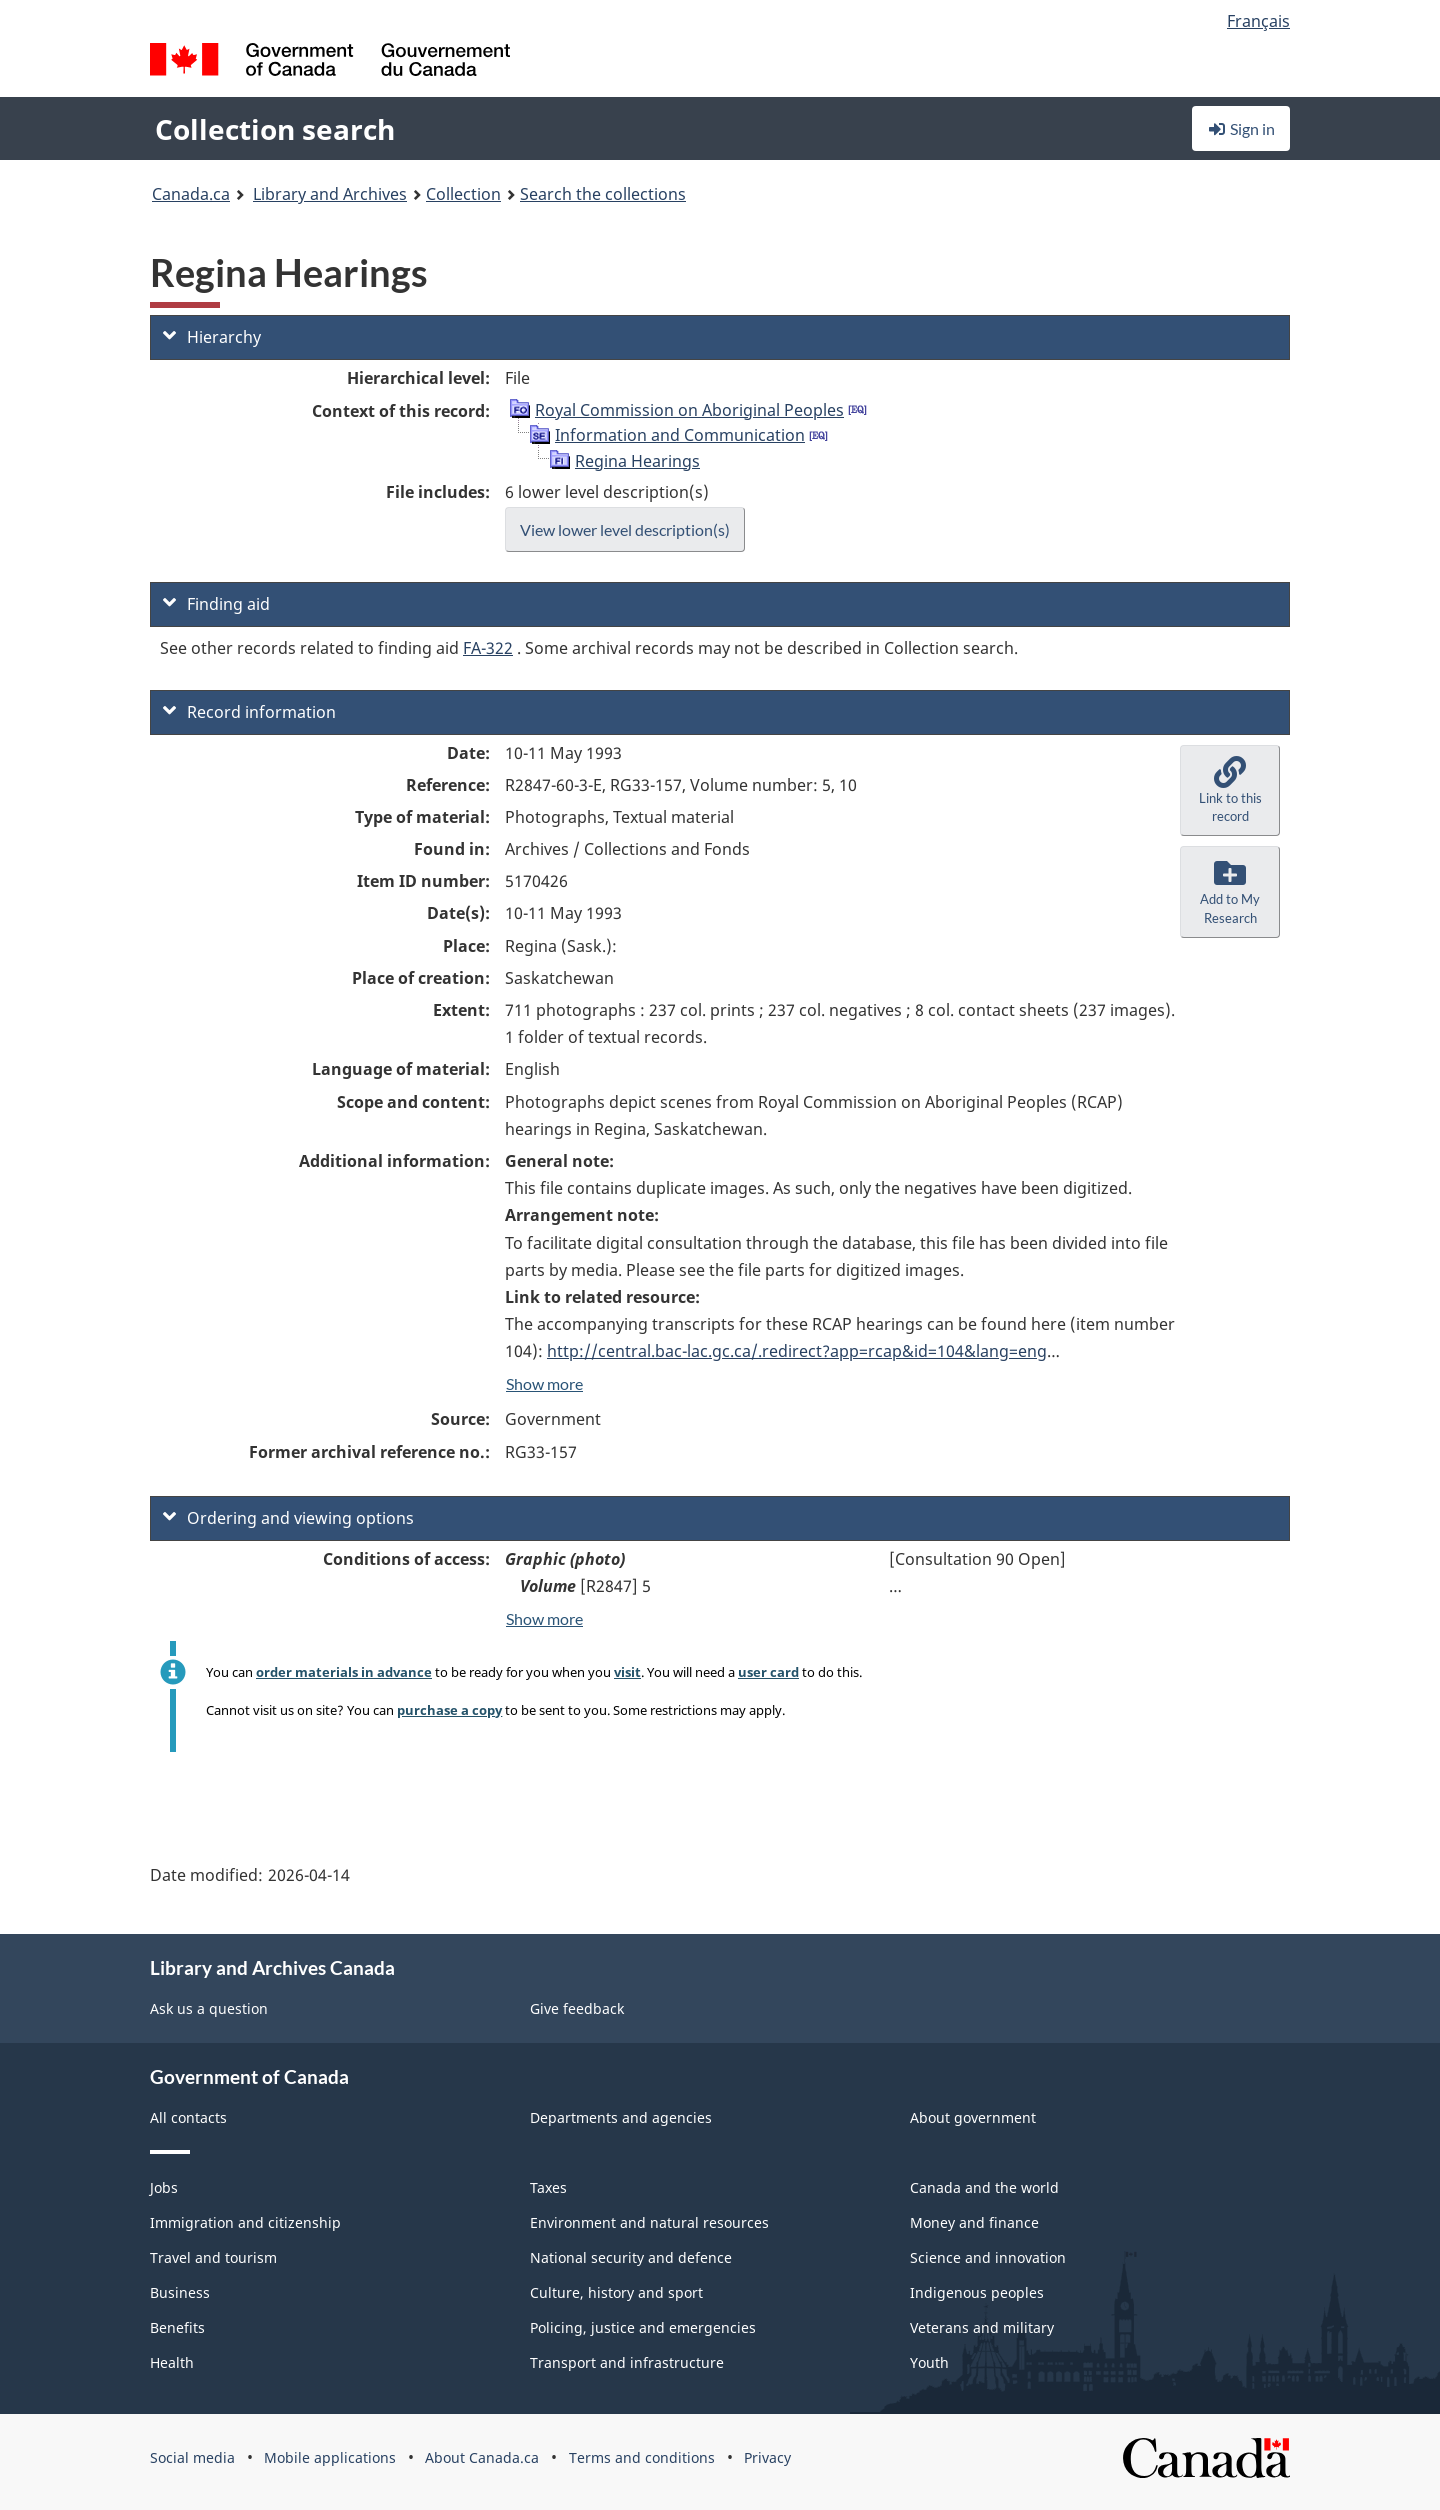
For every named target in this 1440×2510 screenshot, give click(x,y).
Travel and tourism (213, 2257)
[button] (1230, 791)
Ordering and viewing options (288, 1518)
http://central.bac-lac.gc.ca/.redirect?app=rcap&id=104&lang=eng (797, 1351)
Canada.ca (191, 194)
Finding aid (216, 604)
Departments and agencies (621, 2117)
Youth (929, 2362)
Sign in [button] (1241, 128)
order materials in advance (344, 1672)
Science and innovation (988, 2257)
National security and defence (631, 2257)
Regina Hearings (637, 461)
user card (768, 1672)
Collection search (275, 129)
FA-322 (488, 648)
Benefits (177, 2327)
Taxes (548, 2187)
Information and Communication (680, 435)
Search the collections (603, 194)
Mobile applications (330, 2457)
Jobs (164, 2187)
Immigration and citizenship (245, 2222)
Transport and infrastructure (627, 2362)
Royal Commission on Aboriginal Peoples (689, 410)
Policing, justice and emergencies (643, 2327)
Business (180, 2292)
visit (627, 1672)
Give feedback (577, 2008)
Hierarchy (212, 337)
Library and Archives (330, 194)
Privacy (767, 2457)
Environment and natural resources (649, 2222)
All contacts (188, 2117)
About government (973, 2117)
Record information (249, 712)
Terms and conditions (642, 2457)
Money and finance (974, 2222)
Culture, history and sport (616, 2292)
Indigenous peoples (977, 2292)
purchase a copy (449, 1710)
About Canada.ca (482, 2457)
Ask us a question (209, 2008)
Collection (463, 194)
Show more (544, 1383)
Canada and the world (984, 2187)
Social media (192, 2457)
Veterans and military (982, 2327)
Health (172, 2362)
